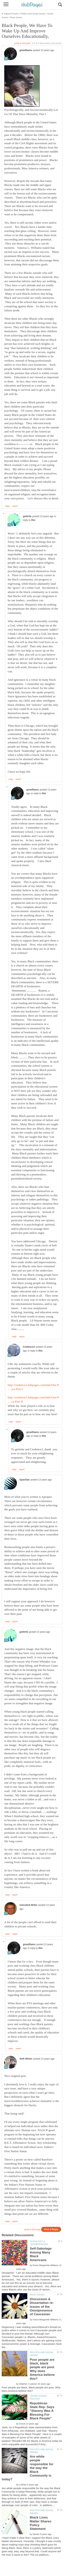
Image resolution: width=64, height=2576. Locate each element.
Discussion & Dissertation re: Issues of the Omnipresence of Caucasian (42, 2306)
